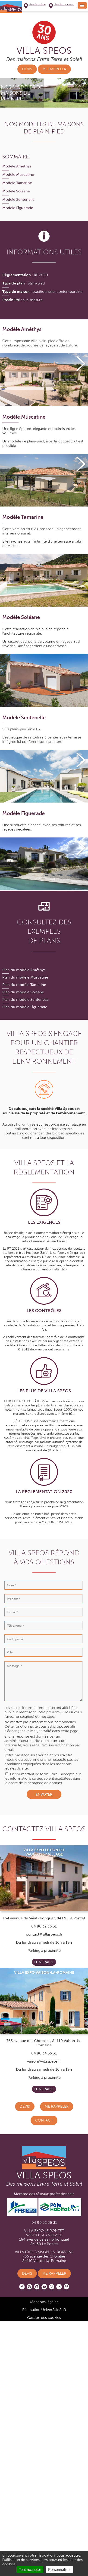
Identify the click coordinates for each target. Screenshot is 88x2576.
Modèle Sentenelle (18, 199)
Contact (44, 2120)
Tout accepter (30, 2570)
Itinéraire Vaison (37, 4)
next (81, 364)
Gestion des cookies (44, 2317)
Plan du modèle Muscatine (25, 977)
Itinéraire (44, 1962)
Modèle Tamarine (17, 183)
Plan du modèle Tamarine (24, 984)
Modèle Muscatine (18, 174)
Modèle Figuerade (17, 208)
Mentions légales (44, 2302)
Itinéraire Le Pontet (64, 4)
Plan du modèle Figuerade (24, 1007)
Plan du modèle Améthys (23, 970)
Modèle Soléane (16, 191)
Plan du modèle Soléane (23, 992)
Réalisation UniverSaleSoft (44, 2309)
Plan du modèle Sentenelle (25, 999)
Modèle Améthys (16, 166)
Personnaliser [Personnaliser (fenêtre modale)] (59, 2570)
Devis (27, 69)
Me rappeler (54, 69)
